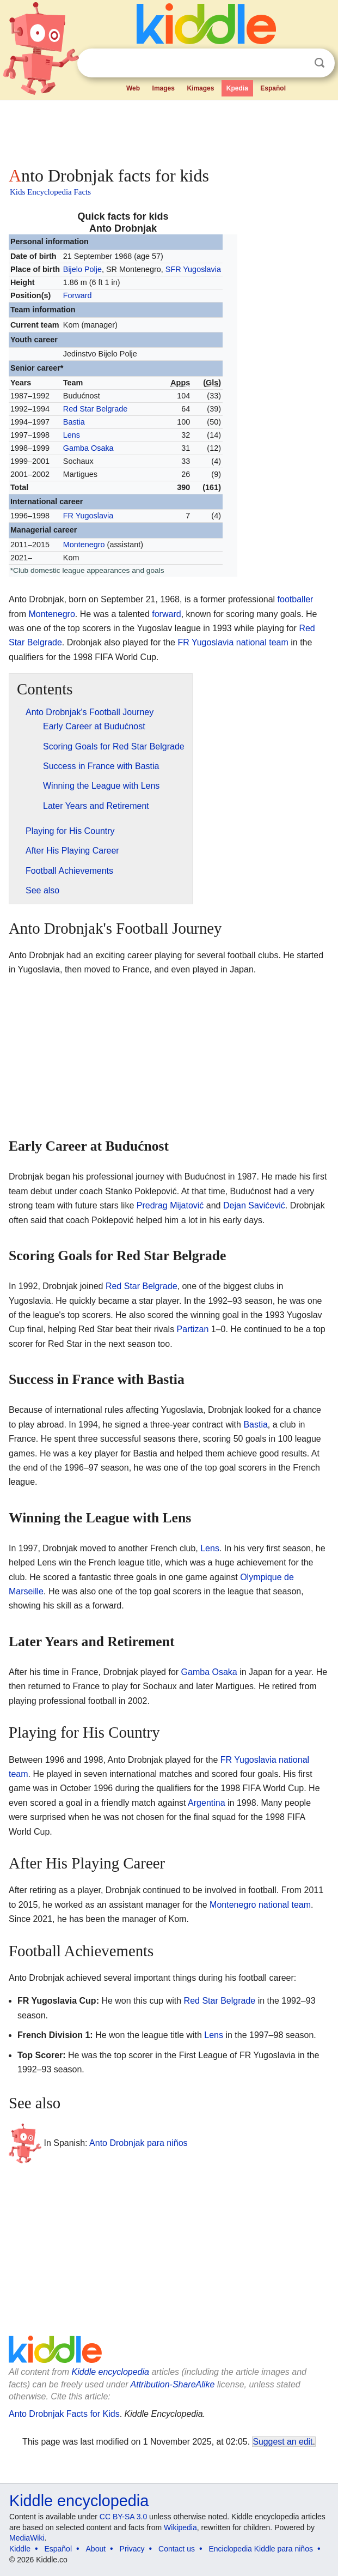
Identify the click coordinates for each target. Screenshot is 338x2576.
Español (273, 88)
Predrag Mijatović (170, 1205)
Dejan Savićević (254, 1205)
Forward (77, 295)
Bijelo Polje (82, 269)
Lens (71, 435)
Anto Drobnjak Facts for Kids (64, 2413)
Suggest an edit (282, 2441)
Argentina (206, 1802)
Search (319, 63)
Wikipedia (180, 2527)
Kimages (200, 88)
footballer (296, 599)
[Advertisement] (169, 131)
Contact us (176, 2548)
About (96, 2548)
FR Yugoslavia (88, 515)
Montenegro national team (260, 1904)
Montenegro (84, 544)
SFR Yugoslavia (193, 269)
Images (163, 88)
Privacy (132, 2548)
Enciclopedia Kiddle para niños (260, 2548)
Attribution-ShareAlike (173, 2384)
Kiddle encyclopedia (110, 2372)
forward (166, 614)
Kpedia (237, 88)
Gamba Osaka (88, 448)
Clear (297, 63)
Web (133, 88)
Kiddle (19, 2548)
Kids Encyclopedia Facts (50, 192)
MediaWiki (27, 2537)
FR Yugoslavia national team (232, 642)
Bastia (74, 422)
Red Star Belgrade (95, 408)
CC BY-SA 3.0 (123, 2516)
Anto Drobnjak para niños (138, 2142)
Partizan (193, 1329)
